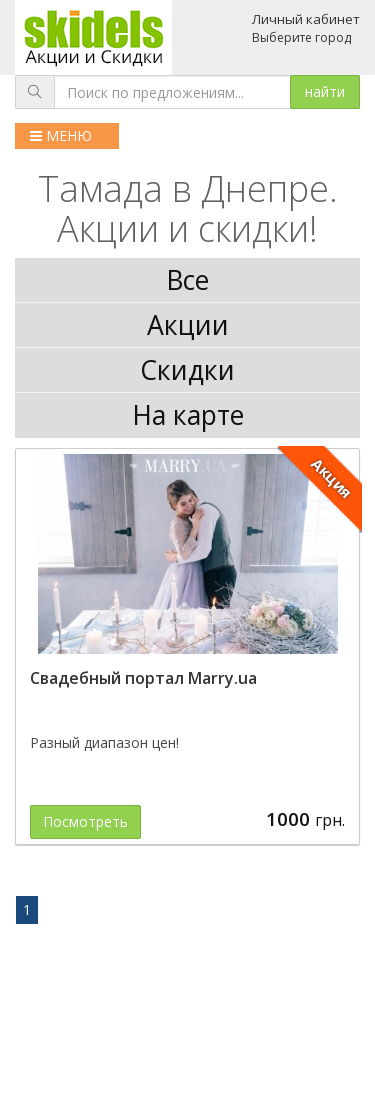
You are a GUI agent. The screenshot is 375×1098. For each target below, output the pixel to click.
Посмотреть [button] (85, 821)
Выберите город (301, 37)
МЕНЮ (61, 135)
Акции (188, 325)
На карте (188, 415)
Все (187, 280)
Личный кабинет (306, 19)
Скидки (187, 370)
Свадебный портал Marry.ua (143, 678)
